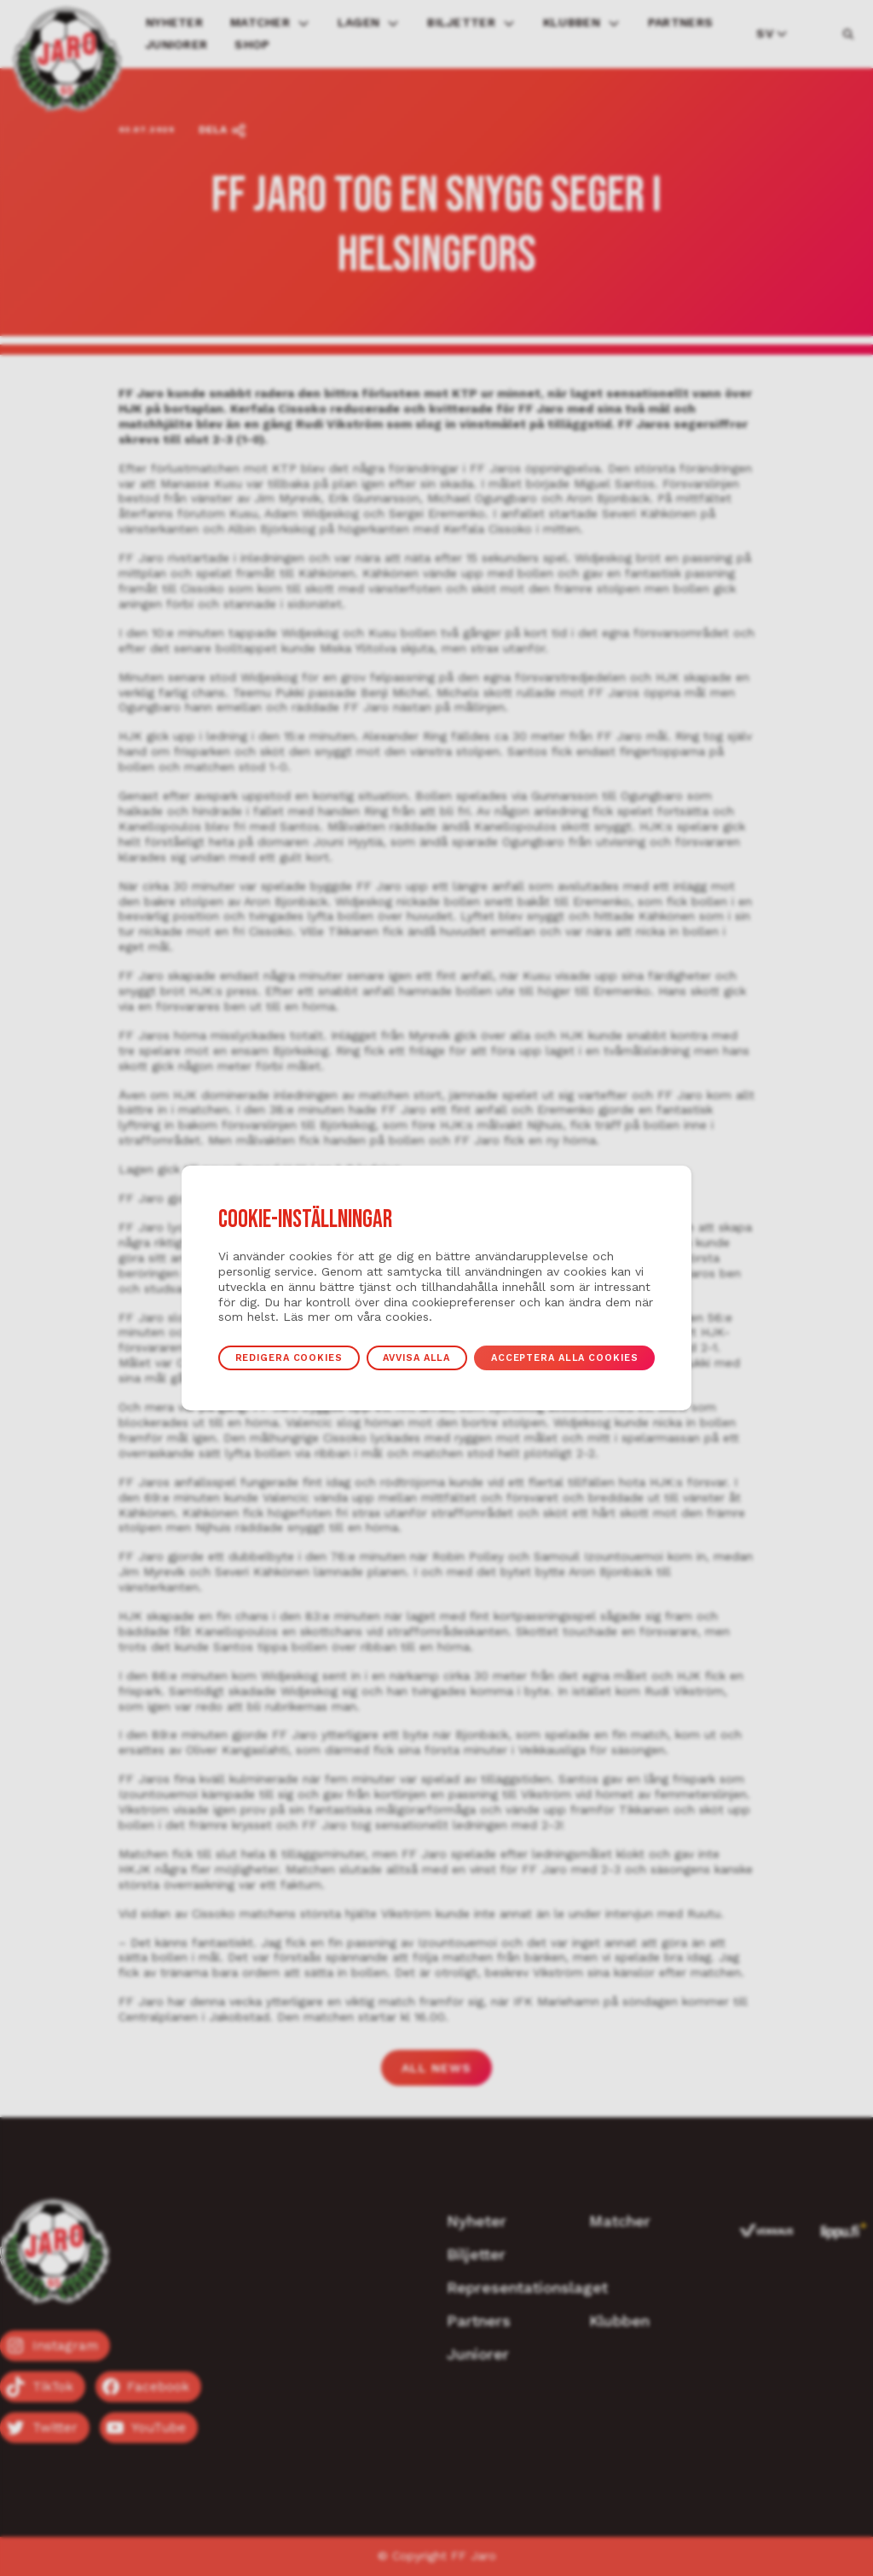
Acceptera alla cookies (581, 1357)
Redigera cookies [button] (269, 1357)
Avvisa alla (413, 1357)
